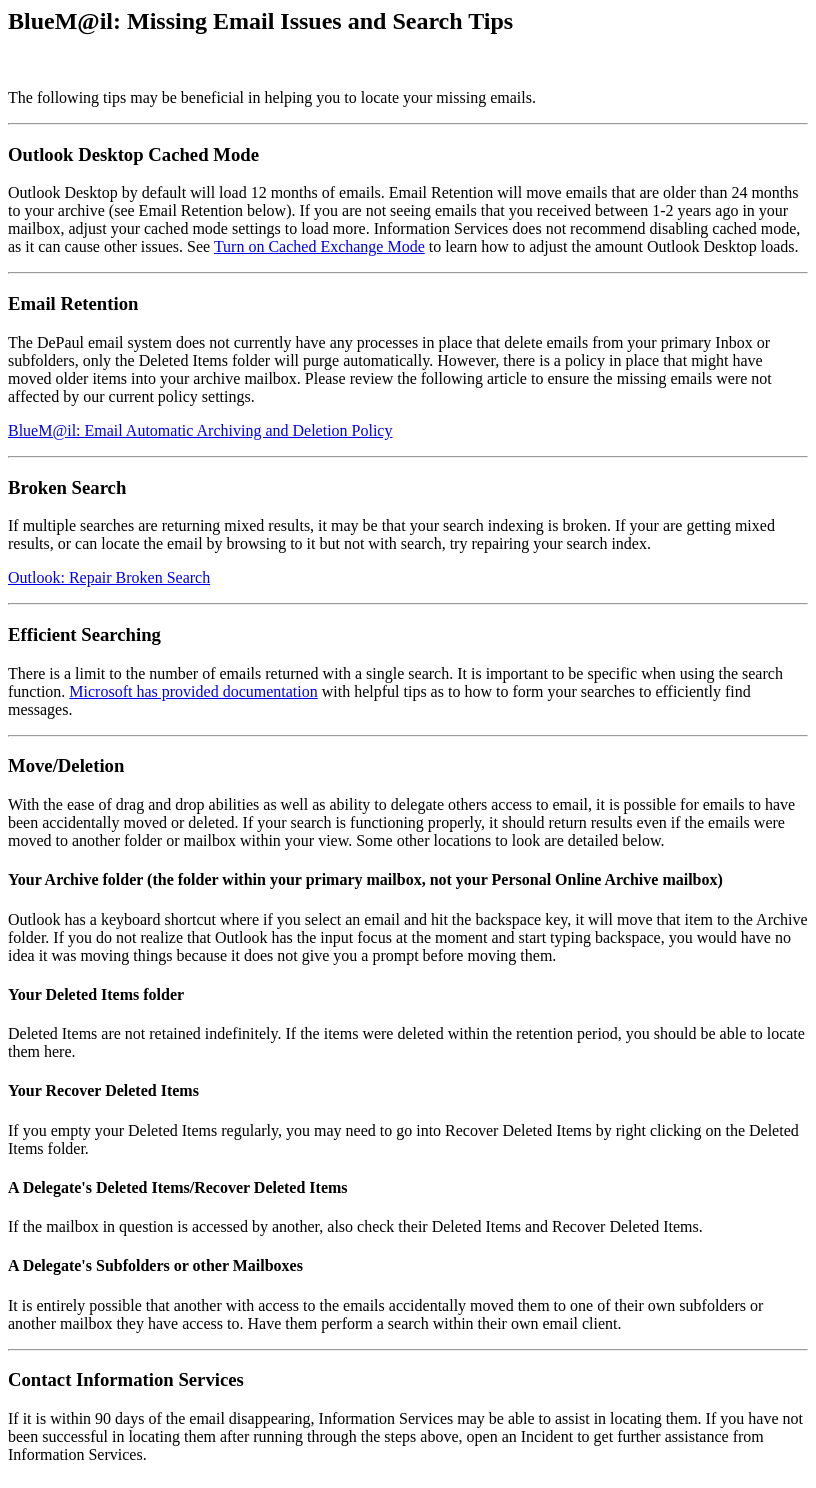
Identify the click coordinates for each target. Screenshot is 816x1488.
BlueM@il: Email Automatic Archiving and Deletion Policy (200, 430)
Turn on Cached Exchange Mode (319, 246)
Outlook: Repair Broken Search (109, 577)
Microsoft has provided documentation (193, 691)
